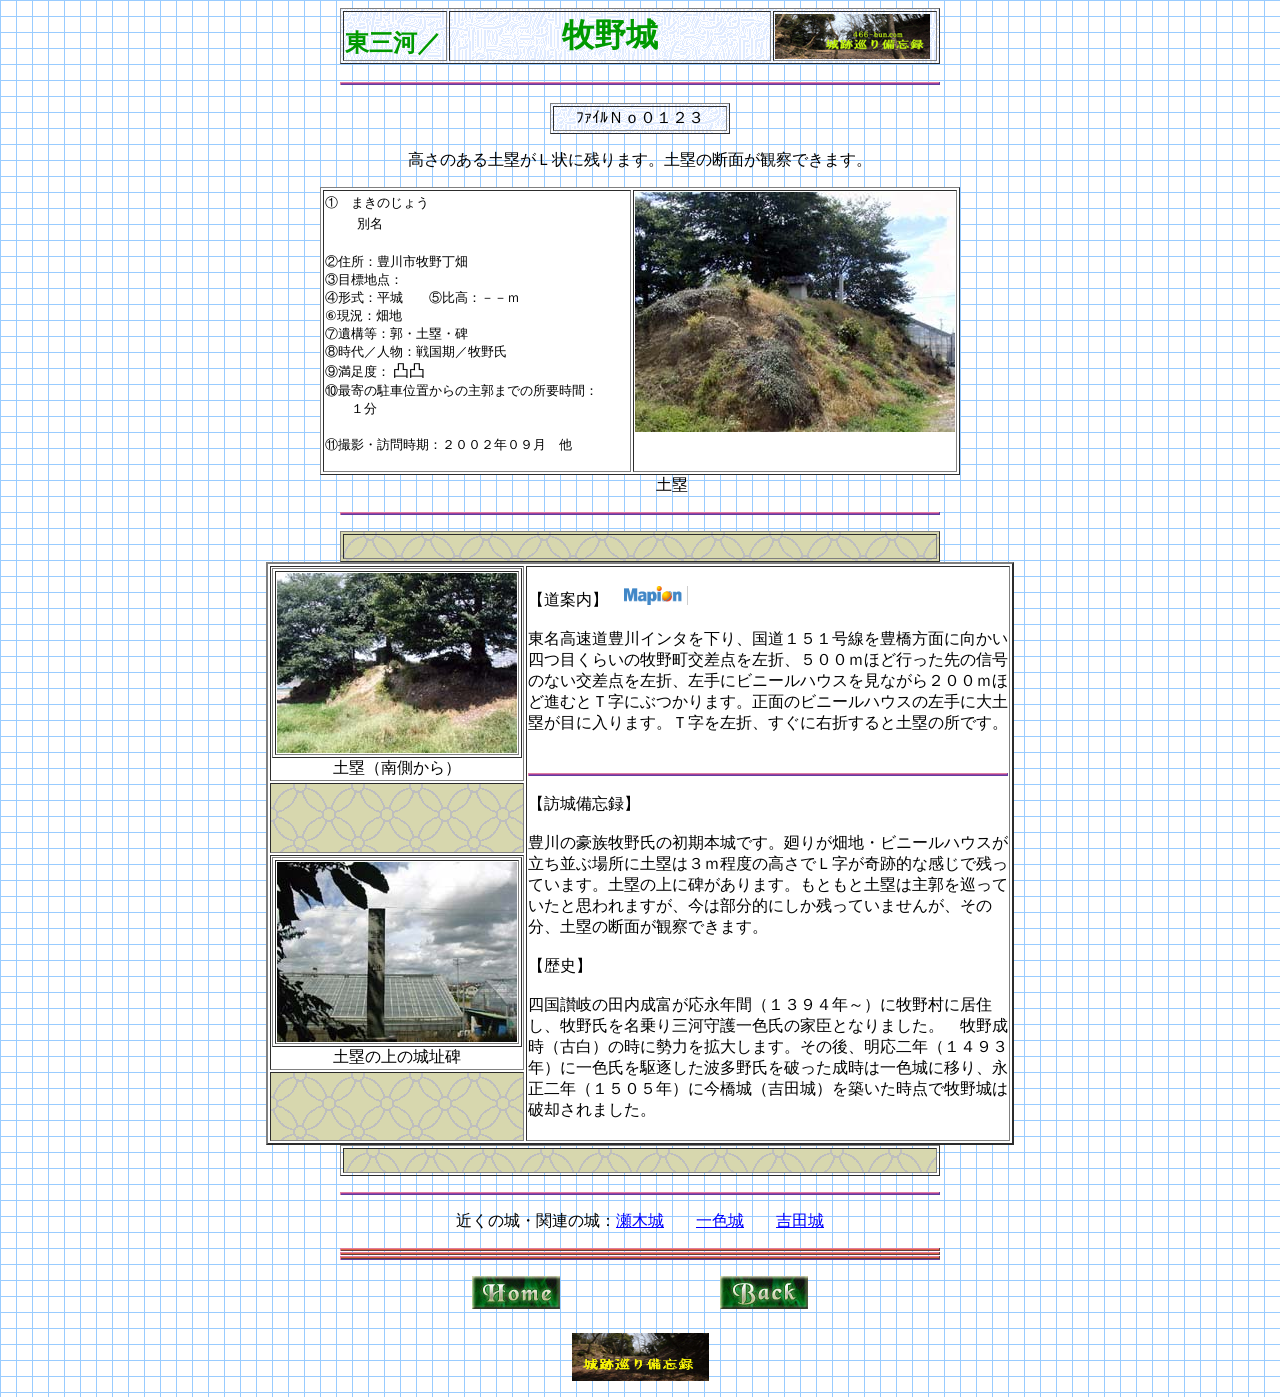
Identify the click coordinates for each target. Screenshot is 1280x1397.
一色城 (720, 1220)
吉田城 (800, 1220)
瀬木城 (640, 1220)
